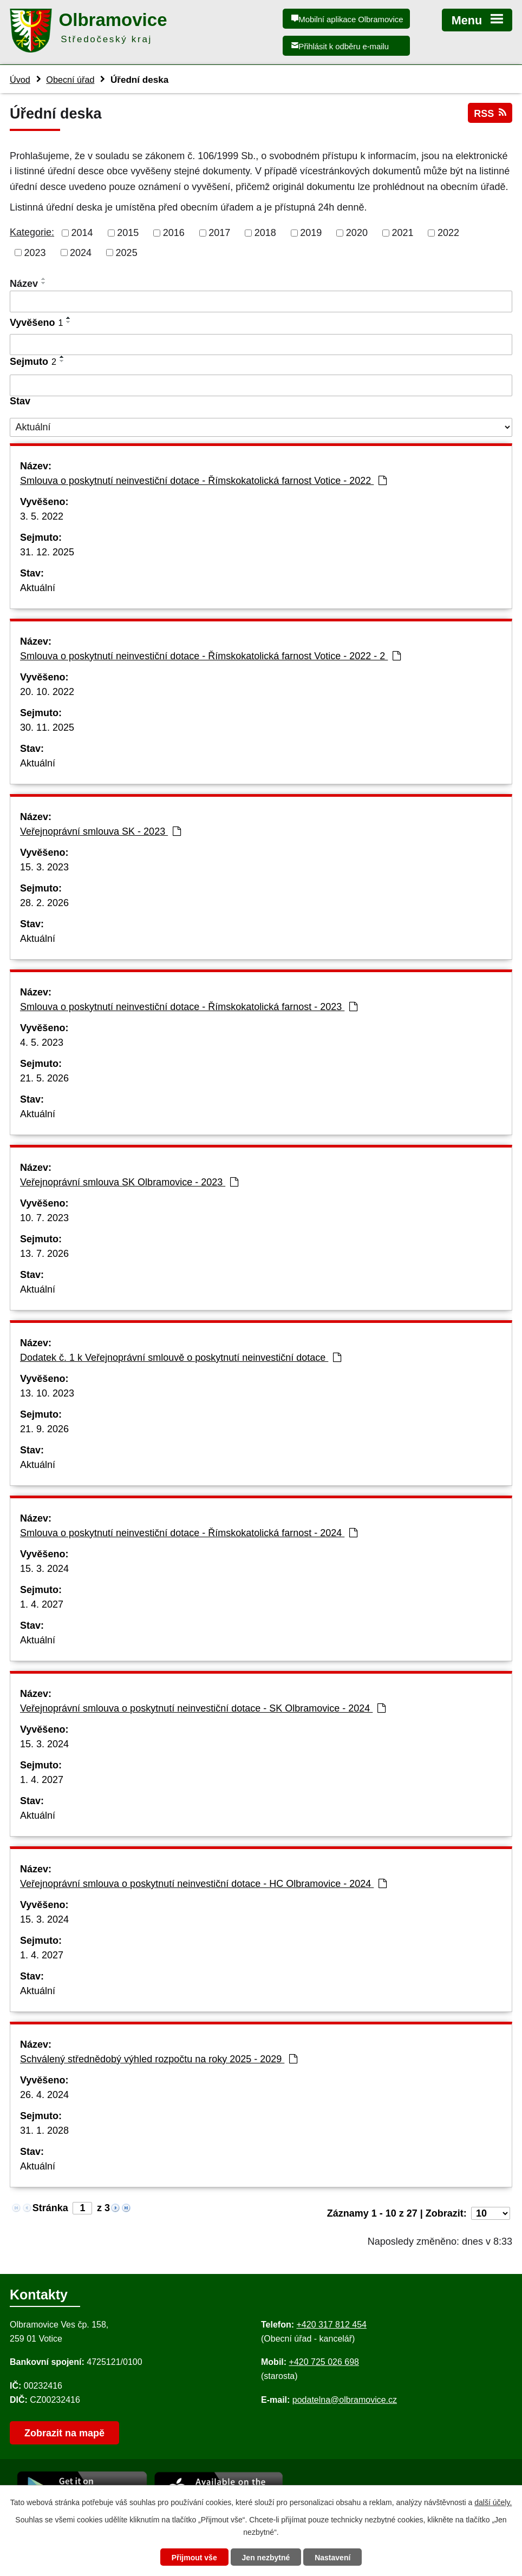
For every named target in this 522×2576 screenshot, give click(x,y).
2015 (128, 232)
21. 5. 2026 (44, 1078)
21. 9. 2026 (44, 1429)
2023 (35, 252)
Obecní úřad (70, 79)
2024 (81, 252)
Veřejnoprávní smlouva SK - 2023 (100, 831)
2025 (127, 252)
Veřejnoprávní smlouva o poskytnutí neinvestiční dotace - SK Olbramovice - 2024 (203, 1708)
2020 (357, 232)
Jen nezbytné (266, 2557)
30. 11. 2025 (47, 727)
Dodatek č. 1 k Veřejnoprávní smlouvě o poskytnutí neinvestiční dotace (180, 1357)
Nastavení (332, 2557)
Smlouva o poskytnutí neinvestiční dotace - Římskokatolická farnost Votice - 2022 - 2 (210, 656)
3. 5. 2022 (41, 516)
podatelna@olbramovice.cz (344, 2399)
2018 (265, 232)
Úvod (20, 79)
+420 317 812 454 (331, 2324)
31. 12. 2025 (47, 552)
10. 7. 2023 (44, 1217)
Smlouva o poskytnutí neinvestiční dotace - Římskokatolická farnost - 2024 (188, 1533)
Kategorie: (32, 232)
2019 (311, 232)
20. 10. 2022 (47, 691)
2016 (174, 232)
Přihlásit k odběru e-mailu (343, 46)
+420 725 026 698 (324, 2362)
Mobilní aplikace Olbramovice (350, 19)
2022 (448, 232)
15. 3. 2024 (44, 1568)
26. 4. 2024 (44, 2094)
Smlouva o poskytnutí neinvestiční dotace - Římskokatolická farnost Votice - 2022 (203, 480)
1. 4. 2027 (41, 1604)
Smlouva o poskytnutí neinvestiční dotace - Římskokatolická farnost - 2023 (188, 1006)
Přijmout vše (194, 2557)
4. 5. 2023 (41, 1042)
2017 (219, 232)
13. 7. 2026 (44, 1253)
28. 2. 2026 (44, 902)
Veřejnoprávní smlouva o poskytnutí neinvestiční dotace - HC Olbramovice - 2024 (203, 1883)
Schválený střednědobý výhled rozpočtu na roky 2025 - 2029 (158, 2059)
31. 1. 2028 (44, 2130)
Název (24, 283)
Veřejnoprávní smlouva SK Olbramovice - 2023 (129, 1182)
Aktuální (37, 587)
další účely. (493, 2502)
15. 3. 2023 (44, 867)
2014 (82, 232)
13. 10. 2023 (47, 1393)
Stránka (50, 2208)
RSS (490, 113)
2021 (402, 232)
